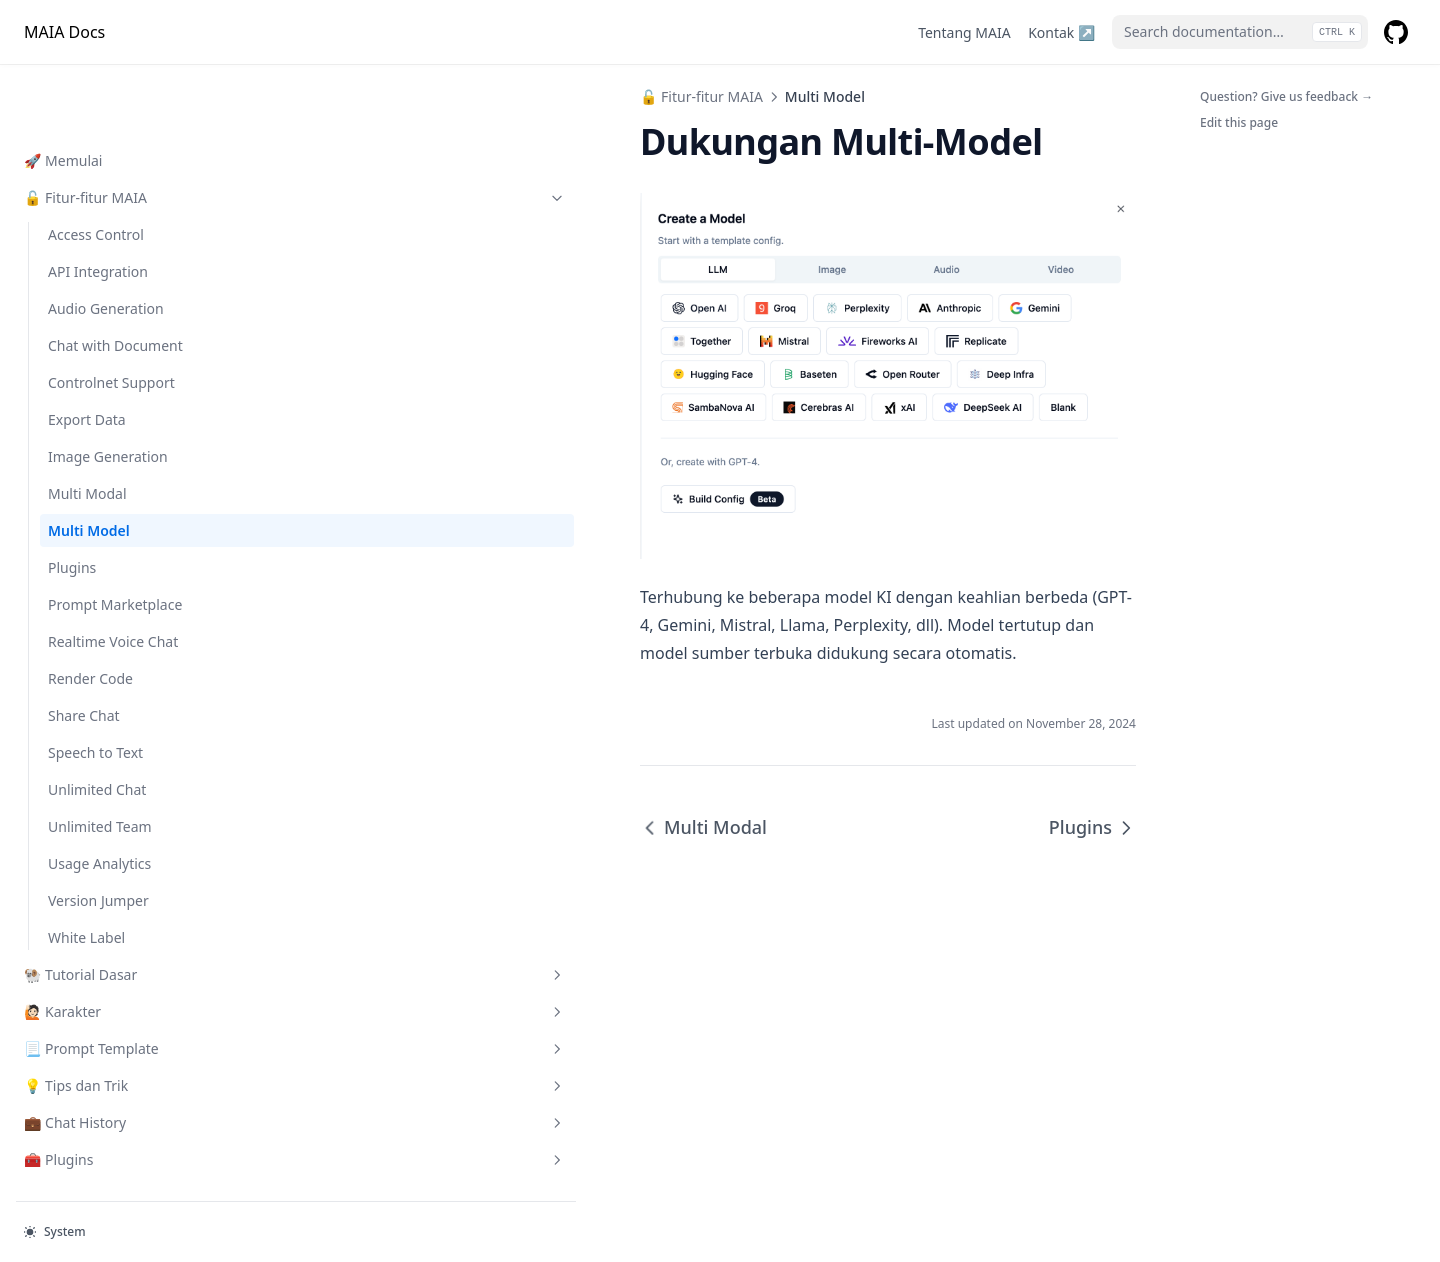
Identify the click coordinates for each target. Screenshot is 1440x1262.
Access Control (96, 170)
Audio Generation (106, 244)
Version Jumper (98, 836)
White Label (86, 873)
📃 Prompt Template (127, 984)
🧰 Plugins (127, 1095)
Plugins (72, 503)
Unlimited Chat (97, 725)
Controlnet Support (111, 318)
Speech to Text (95, 688)
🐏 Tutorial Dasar (127, 910)
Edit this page (1239, 122)
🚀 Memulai (63, 96)
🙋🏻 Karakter (127, 947)
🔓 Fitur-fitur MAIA (127, 133)
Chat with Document (115, 281)
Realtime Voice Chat (113, 577)
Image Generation (108, 392)
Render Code (90, 614)
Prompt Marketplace (115, 540)
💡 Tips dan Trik (127, 1021)
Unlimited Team (100, 762)
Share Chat (84, 651)
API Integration (98, 207)
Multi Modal (87, 429)
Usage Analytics (99, 799)
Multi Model (89, 466)
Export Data (87, 355)
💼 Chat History (127, 1058)
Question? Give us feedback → (1286, 96)
